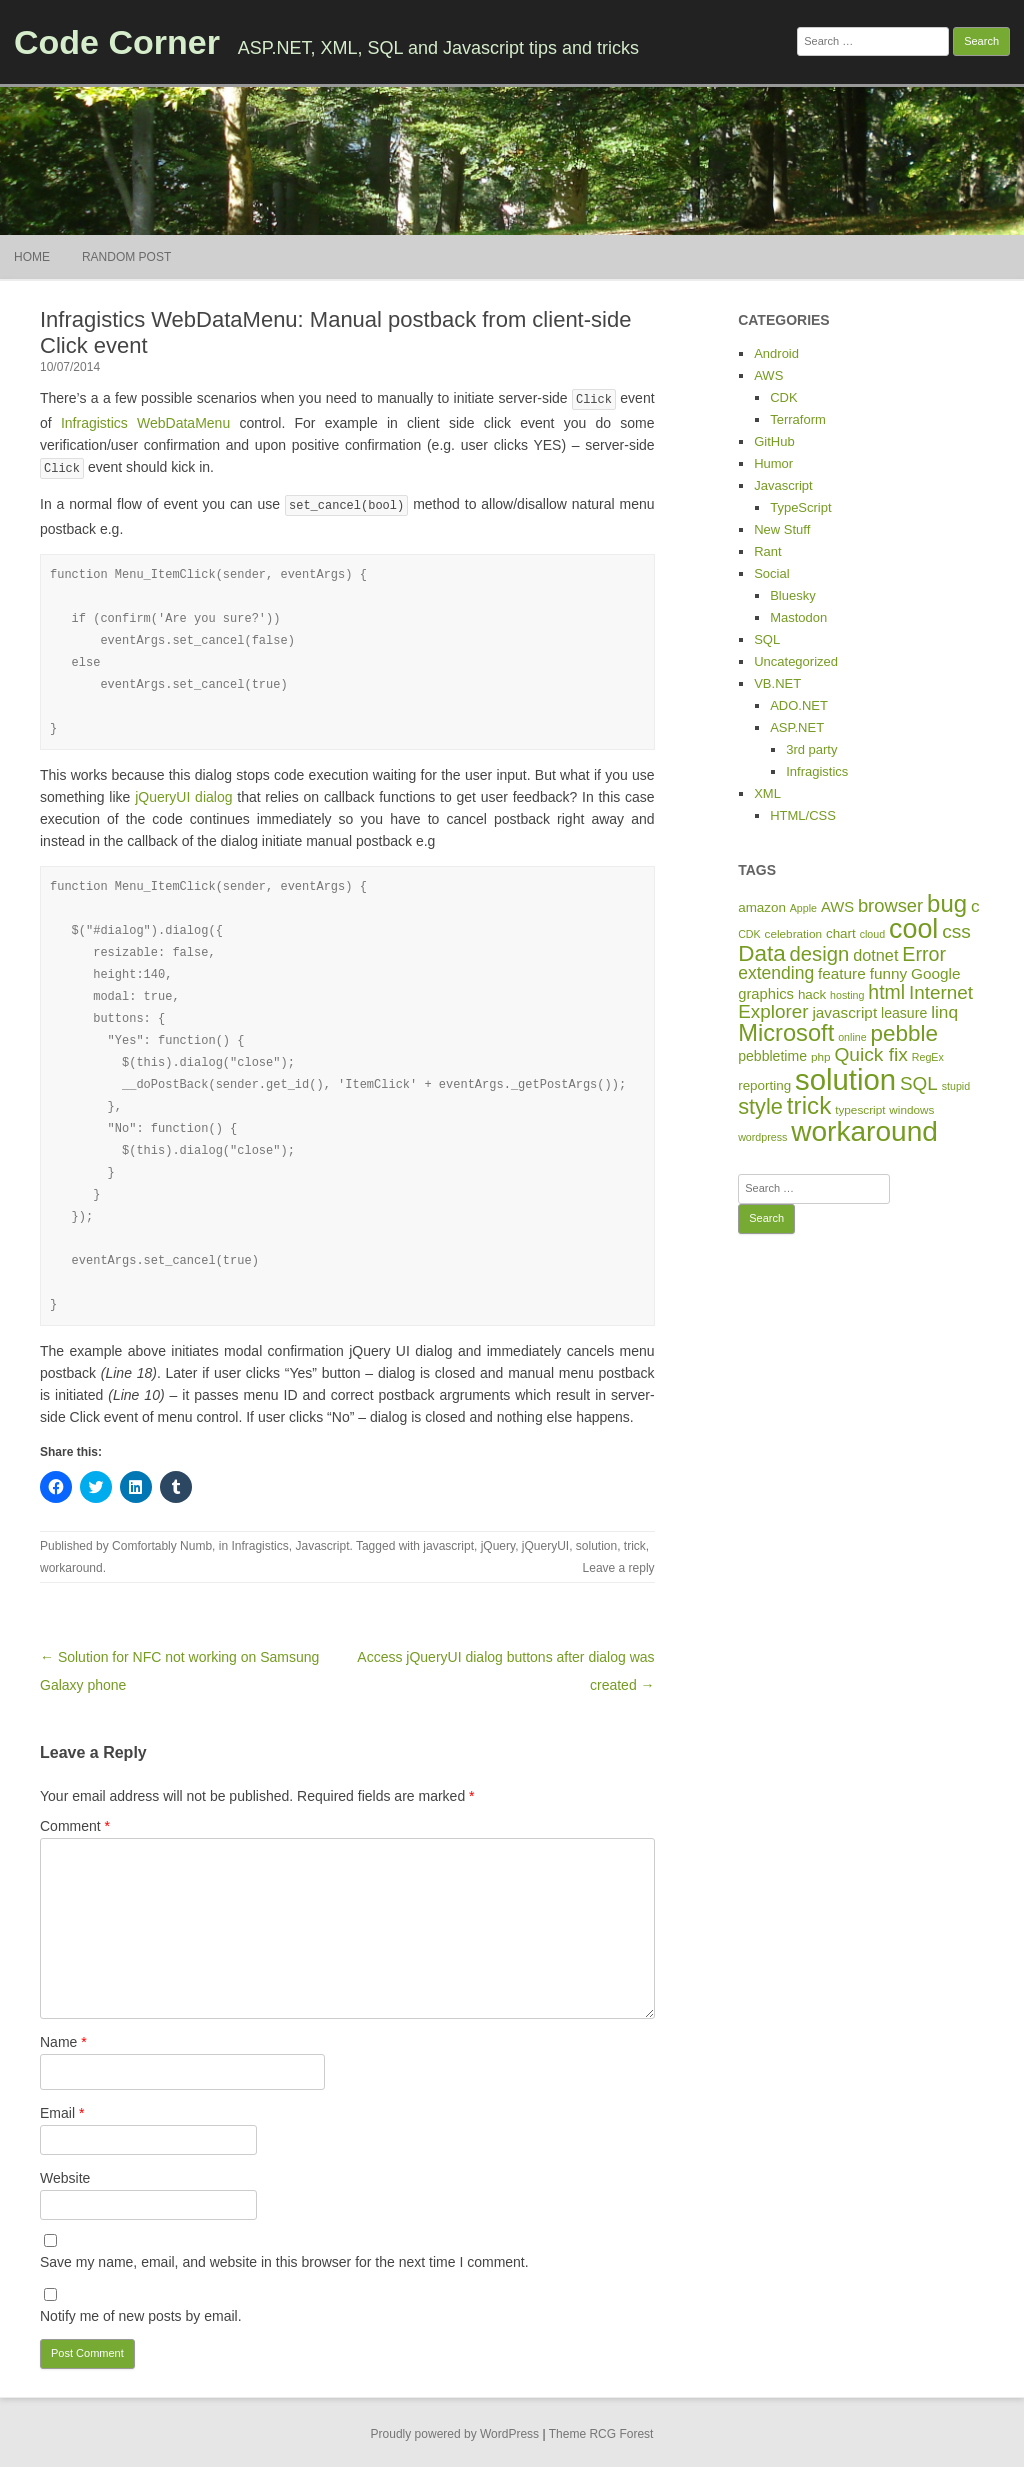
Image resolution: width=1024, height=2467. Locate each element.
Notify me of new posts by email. (141, 2313)
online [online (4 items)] (852, 1037)
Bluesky (793, 595)
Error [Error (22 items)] (924, 954)
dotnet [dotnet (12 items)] (875, 955)
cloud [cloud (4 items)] (872, 934)
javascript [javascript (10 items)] (844, 1012)
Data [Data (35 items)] (761, 953)
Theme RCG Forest (601, 2431)
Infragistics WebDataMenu (141, 422)
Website (65, 2175)
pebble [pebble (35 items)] (904, 1033)
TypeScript (800, 507)
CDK (783, 397)
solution (596, 1543)
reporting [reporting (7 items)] (764, 1085)
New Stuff (782, 529)
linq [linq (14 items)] (944, 1012)
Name (63, 2039)
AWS (768, 375)
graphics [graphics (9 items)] (766, 994)
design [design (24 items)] (820, 954)
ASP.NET (797, 727)
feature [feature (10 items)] (842, 973)
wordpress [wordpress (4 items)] (762, 1137)
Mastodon (798, 617)
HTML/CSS (803, 815)
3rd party (811, 749)
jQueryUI (545, 1543)
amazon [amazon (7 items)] (762, 907)
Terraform (798, 419)
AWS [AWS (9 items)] (837, 907)
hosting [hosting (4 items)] (847, 995)
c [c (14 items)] (975, 906)
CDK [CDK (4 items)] (749, 934)
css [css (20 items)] (956, 931)
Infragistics (259, 1543)
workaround (71, 1565)
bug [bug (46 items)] (947, 903)
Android (776, 353)
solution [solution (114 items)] (845, 1079)
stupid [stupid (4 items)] (956, 1086)
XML (767, 793)
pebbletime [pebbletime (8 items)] (772, 1056)
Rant (767, 551)
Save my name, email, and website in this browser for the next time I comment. (284, 2259)
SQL (767, 639)
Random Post (126, 257)
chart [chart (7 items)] (841, 933)
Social (771, 573)
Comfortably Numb (162, 1543)
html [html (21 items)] (886, 992)
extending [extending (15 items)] (776, 973)
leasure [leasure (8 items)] (904, 1013)
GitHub (774, 441)
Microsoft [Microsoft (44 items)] (786, 1033)
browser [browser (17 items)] (890, 905)
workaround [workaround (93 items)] (864, 1131)
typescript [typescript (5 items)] (860, 1109)
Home (32, 257)
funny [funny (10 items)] (889, 973)
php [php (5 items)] (821, 1056)
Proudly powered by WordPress (455, 2431)
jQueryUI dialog (183, 794)
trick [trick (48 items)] (809, 1105)
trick (635, 1543)
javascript (448, 1543)
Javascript (322, 1543)
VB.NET (777, 683)
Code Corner (117, 42)
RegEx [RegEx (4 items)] (928, 1057)
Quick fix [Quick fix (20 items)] (870, 1054)
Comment (75, 1823)
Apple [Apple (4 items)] (803, 908)
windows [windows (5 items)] (911, 1109)
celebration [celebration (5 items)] (793, 933)
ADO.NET (799, 705)
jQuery (498, 1543)
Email (62, 2110)
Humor (773, 463)
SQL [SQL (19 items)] (919, 1083)
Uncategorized (796, 661)
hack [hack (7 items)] (812, 994)
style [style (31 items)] (760, 1106)
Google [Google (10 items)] (935, 973)
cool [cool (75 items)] (913, 929)
